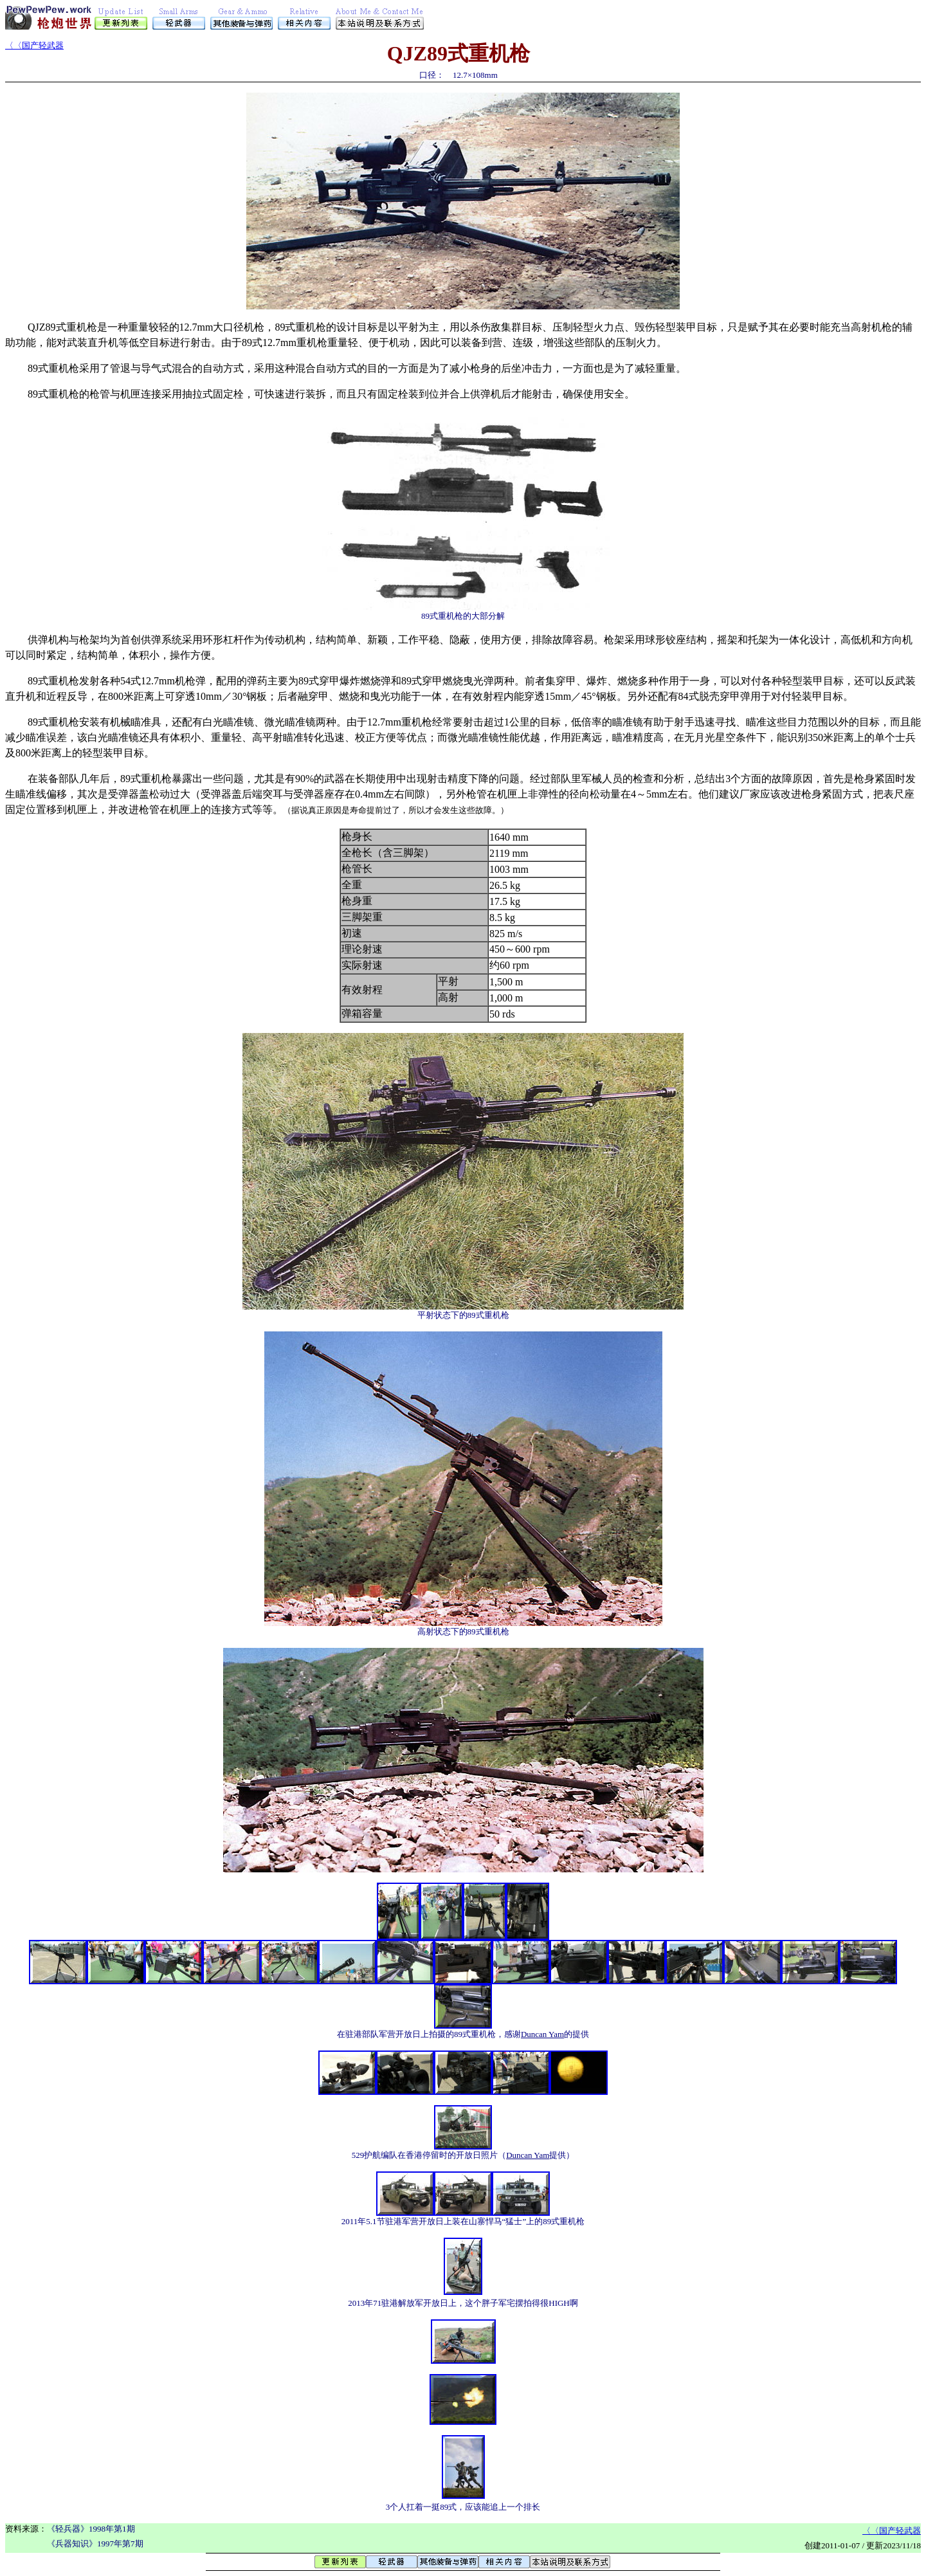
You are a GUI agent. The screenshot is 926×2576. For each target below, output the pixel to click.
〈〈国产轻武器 (34, 45)
